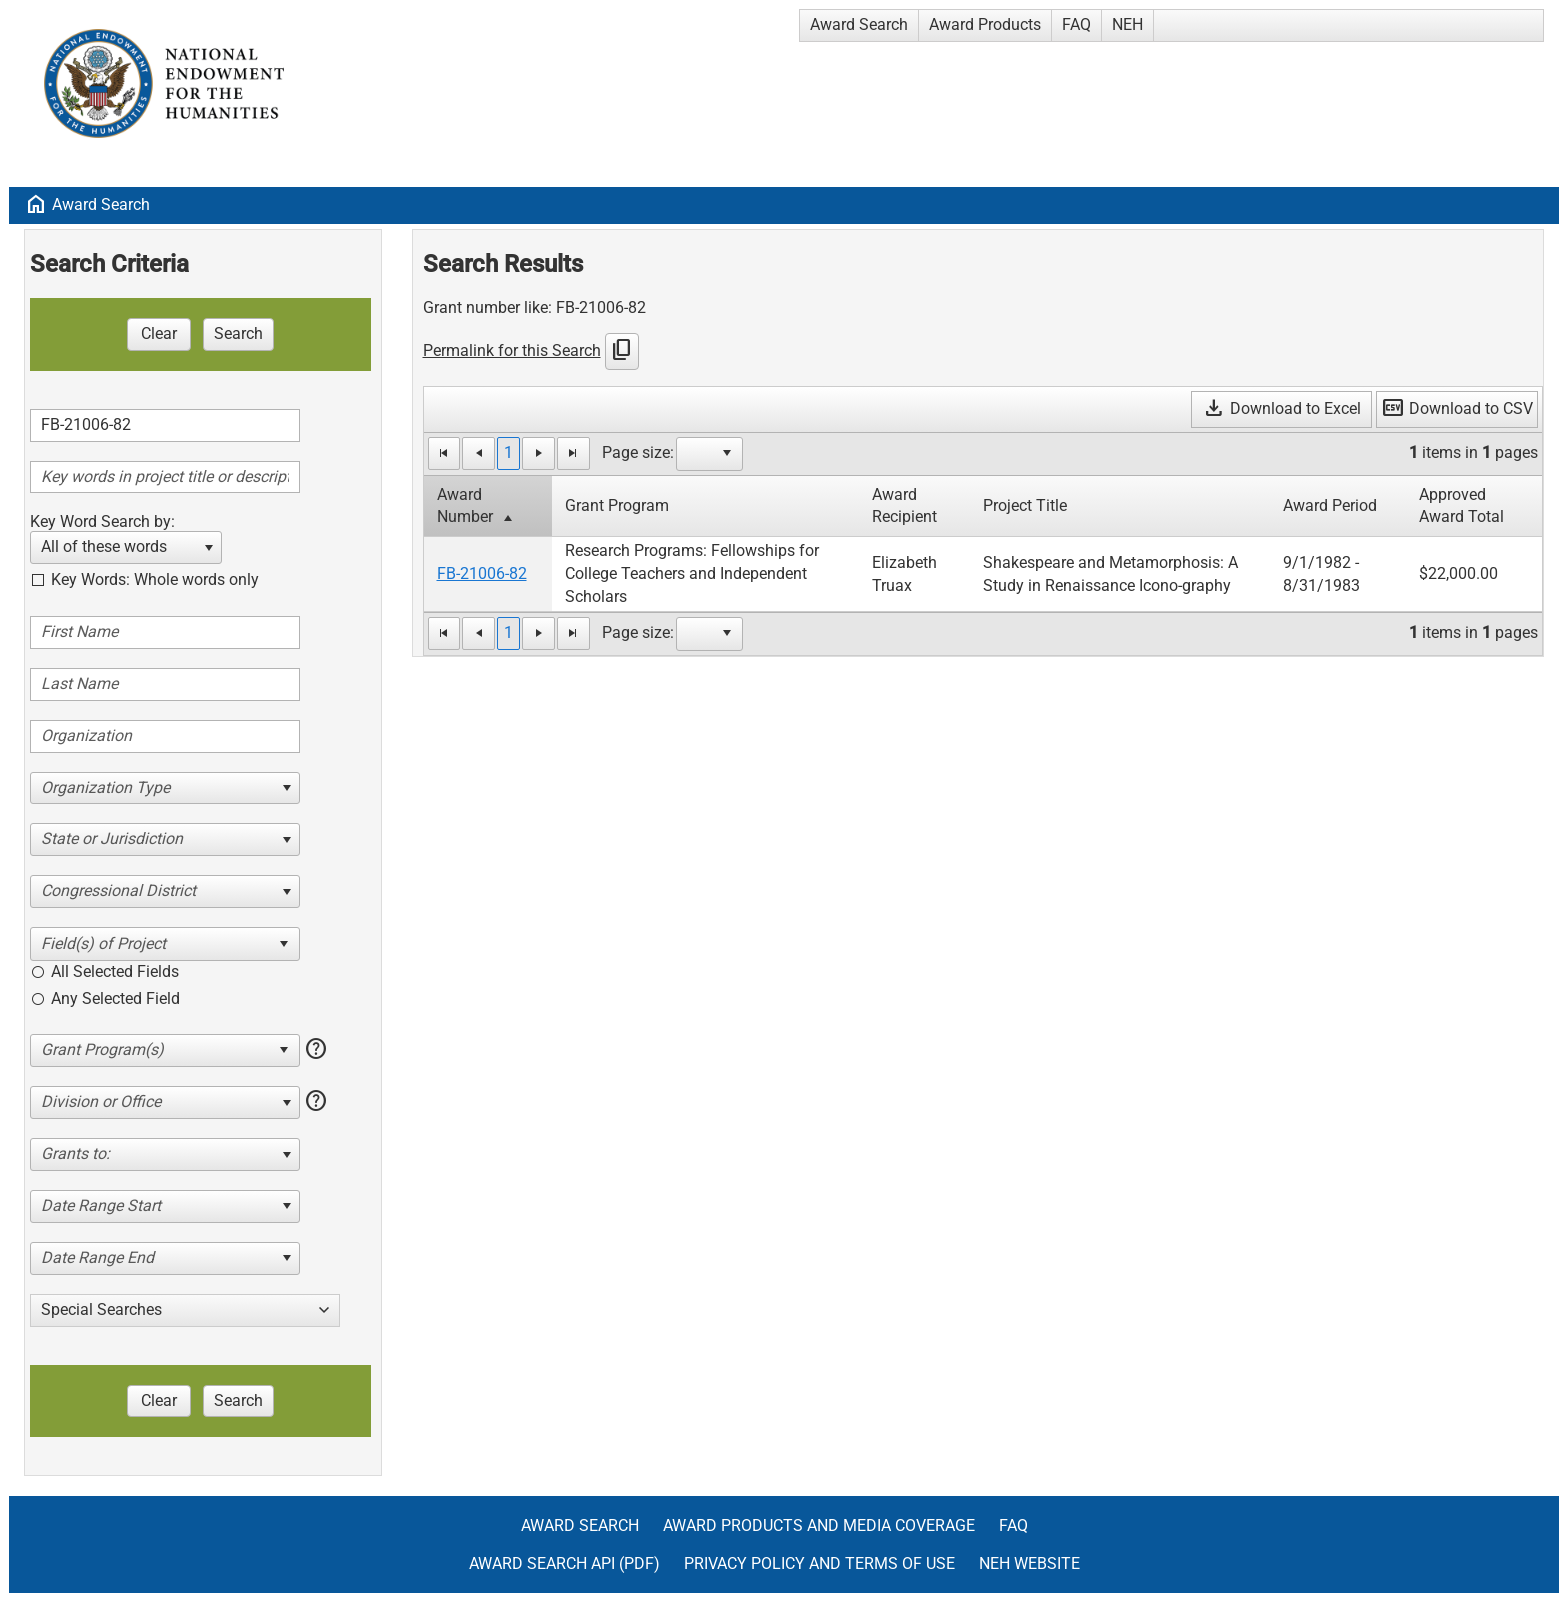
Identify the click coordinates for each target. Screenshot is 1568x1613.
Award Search (859, 24)
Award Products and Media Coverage (819, 1525)
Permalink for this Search (512, 350)
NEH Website (1029, 1563)
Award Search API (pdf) (564, 1563)
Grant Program (617, 505)
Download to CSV (1457, 408)
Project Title (1025, 505)
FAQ (1076, 24)
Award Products (985, 24)
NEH (1127, 24)
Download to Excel (1281, 408)
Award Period (1330, 505)
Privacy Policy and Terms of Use (819, 1563)
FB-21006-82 (482, 573)
